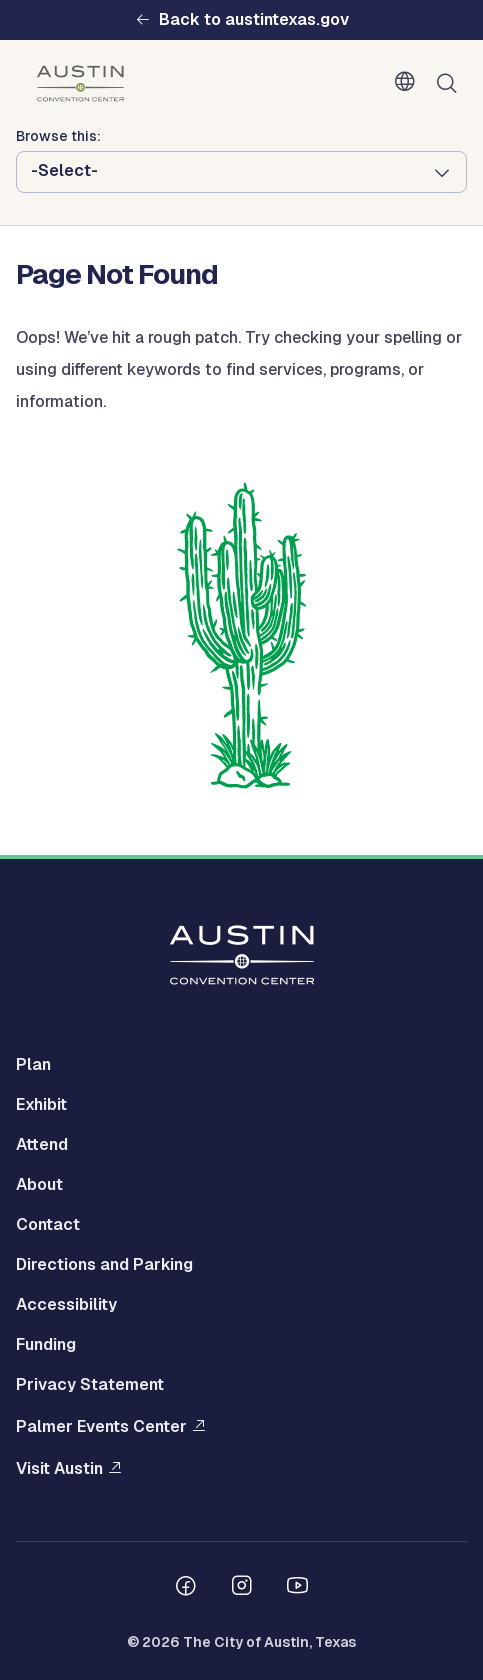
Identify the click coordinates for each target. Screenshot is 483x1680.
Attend (42, 1144)
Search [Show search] (451, 84)
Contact (48, 1224)
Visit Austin (59, 1468)
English (409, 82)
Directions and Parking (104, 1264)
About (39, 1184)
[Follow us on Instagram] (242, 1588)
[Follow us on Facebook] (186, 1588)
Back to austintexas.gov (254, 20)
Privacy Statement (90, 1384)
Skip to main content (80, 0)
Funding (46, 1344)
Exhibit (41, 1104)
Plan (33, 1064)
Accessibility (66, 1304)
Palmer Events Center (101, 1426)
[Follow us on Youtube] (298, 1588)
